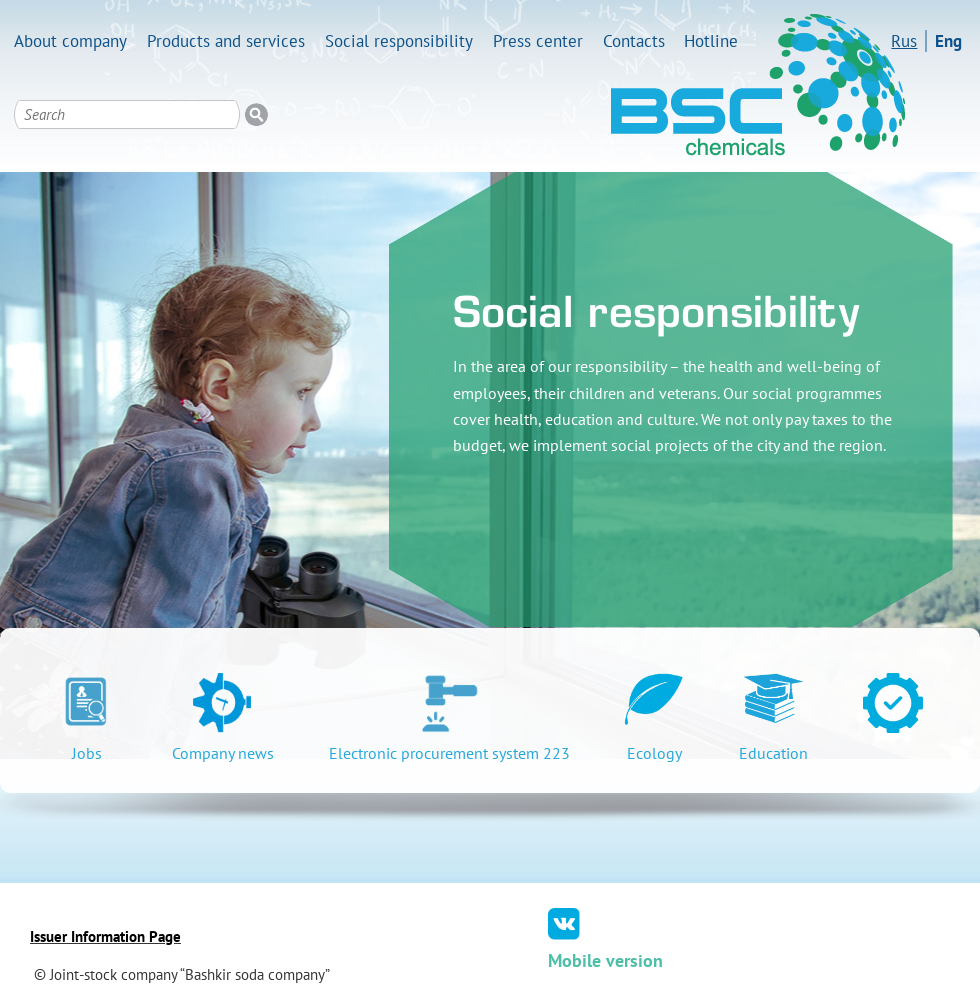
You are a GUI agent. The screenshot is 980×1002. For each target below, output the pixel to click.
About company (70, 41)
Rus (904, 41)
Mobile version (605, 960)
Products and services (226, 41)
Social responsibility (399, 41)
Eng (948, 41)
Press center (538, 41)
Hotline (711, 41)
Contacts (634, 41)
